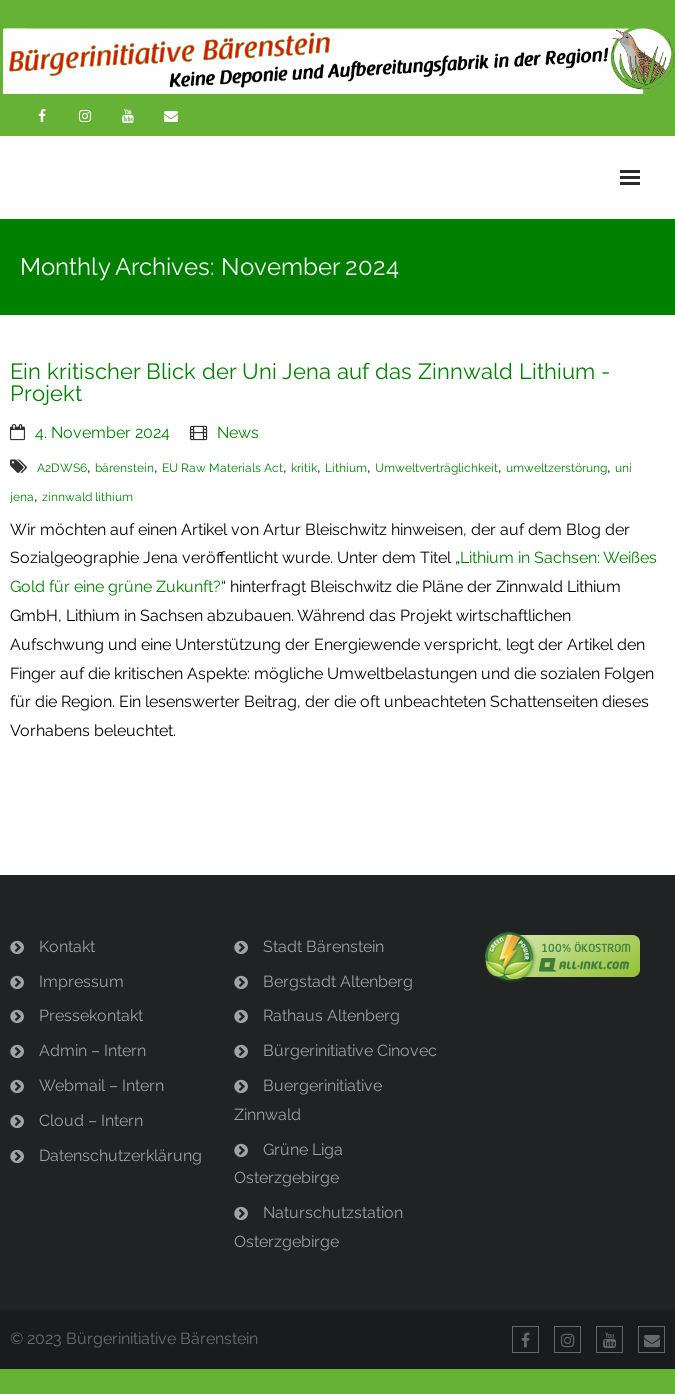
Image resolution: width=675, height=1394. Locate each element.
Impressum (81, 981)
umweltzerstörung (556, 468)
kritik (304, 468)
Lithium (346, 468)
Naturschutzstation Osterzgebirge (318, 1227)
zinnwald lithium (87, 497)
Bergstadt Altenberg (338, 981)
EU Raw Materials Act (222, 468)
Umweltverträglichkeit (436, 468)
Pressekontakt (91, 1015)
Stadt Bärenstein (323, 946)
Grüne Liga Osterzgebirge (288, 1164)
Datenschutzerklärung (120, 1155)
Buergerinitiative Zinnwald (308, 1100)
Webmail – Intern (101, 1085)
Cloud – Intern (91, 1120)
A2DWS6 (62, 468)
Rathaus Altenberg (331, 1015)
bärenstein (124, 468)
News (238, 432)
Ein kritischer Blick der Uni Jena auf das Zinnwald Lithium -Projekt (310, 382)
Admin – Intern (92, 1050)
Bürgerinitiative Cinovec (350, 1050)
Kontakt (67, 946)
